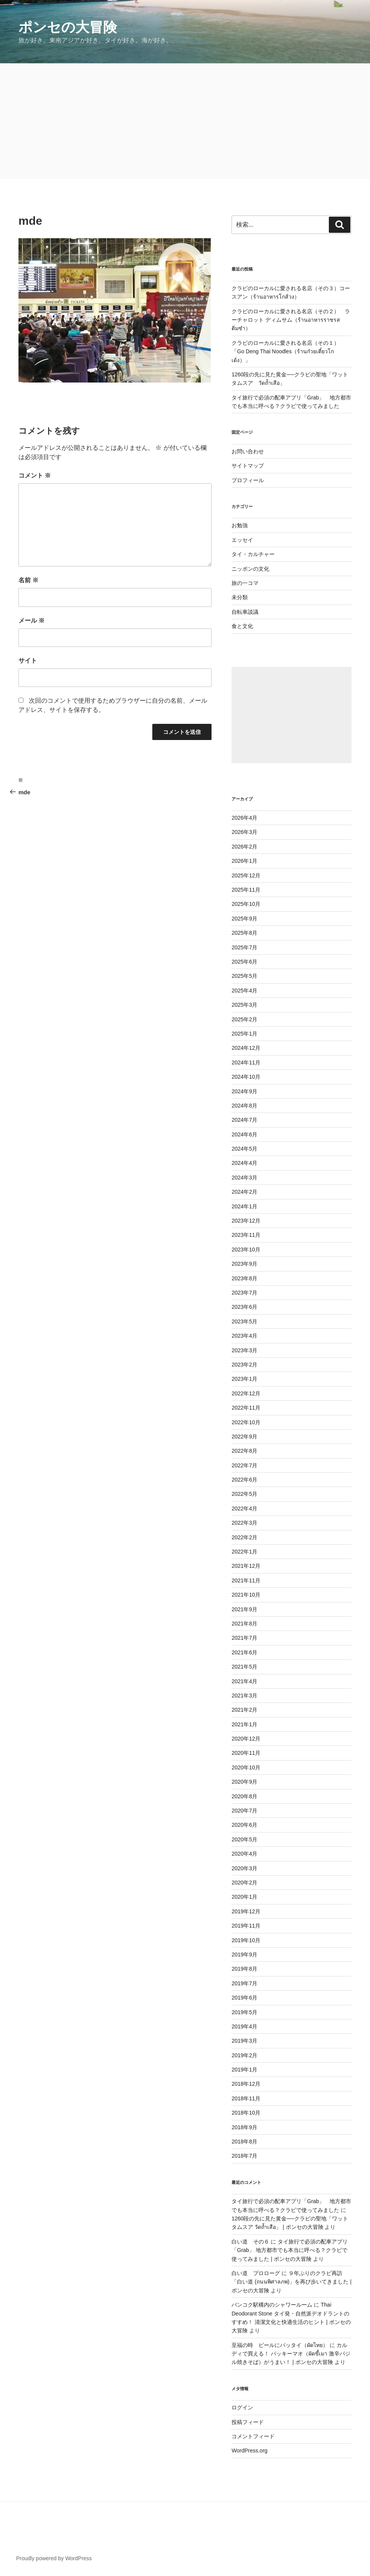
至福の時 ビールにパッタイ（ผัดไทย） (280, 2345)
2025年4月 (244, 990)
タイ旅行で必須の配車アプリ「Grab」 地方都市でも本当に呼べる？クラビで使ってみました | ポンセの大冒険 (290, 2250)
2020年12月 (246, 1739)
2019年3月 (244, 2041)
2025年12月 (246, 875)
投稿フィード (248, 2422)
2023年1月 (244, 1379)
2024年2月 (244, 1192)
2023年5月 (244, 1321)
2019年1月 (244, 2069)
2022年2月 (244, 1537)
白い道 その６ (250, 2242)
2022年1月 (244, 1552)
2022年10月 (246, 1422)
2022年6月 (244, 1480)
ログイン (242, 2407)
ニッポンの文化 (250, 569)
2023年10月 (246, 1249)
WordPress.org (249, 2450)
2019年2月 (244, 2055)
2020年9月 (244, 1782)
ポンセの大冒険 (67, 27)
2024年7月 (244, 1120)
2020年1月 (244, 1897)
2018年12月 (246, 2084)
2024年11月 (246, 1062)
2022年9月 (244, 1436)
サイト (27, 660)
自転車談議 (245, 612)
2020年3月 (244, 1868)
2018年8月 (244, 2141)
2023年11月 (246, 1235)
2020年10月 (246, 1767)
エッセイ (242, 540)
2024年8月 (244, 1106)
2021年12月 (246, 1566)
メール (31, 620)
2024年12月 (246, 1048)
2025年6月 (244, 962)
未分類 (240, 597)
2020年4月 (244, 1854)
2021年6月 (244, 1652)
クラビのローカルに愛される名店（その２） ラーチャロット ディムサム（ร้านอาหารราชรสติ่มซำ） (291, 320)
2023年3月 (244, 1350)
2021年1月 (244, 1724)
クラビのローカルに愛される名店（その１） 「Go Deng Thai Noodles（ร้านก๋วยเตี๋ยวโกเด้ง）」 (288, 351)
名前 (28, 580)
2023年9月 (244, 1264)
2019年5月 (244, 2012)
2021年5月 (244, 1667)
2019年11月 (246, 1926)
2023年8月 (244, 1278)
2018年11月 (246, 2098)
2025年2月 (244, 1019)
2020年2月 (244, 1882)
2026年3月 (244, 832)
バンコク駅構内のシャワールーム (272, 2305)
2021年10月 (246, 1595)
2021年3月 (244, 1695)
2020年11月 (246, 1753)
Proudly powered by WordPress (54, 2558)
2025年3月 (244, 1005)
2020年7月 (244, 1811)
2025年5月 (244, 976)
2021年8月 (244, 1623)
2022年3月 (244, 1523)
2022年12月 (246, 1393)
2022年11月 (246, 1408)
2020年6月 (244, 1825)
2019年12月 (246, 1911)
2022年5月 (244, 1494)
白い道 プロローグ (256, 2273)
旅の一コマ (245, 583)
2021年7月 (244, 1638)
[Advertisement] (185, 121)
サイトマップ (248, 466)
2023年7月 (244, 1293)
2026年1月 (244, 861)
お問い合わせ (248, 451)
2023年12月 (246, 1221)
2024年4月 (244, 1163)
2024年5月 (244, 1149)
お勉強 (240, 525)
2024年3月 (244, 1177)
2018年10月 (246, 2113)
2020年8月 (244, 1796)
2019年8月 (244, 1969)
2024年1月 (244, 1206)
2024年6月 (244, 1134)
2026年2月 (244, 847)
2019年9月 (244, 1954)
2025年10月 (246, 904)
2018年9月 (244, 2127)
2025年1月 (244, 1034)
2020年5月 (244, 1839)
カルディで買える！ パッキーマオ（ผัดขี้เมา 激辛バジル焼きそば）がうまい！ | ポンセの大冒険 (291, 2354)
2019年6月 (244, 1998)
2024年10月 (246, 1077)
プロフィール (248, 480)
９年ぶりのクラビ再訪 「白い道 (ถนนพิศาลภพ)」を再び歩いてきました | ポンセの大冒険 (292, 2282)
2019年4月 (244, 2026)
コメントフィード (253, 2436)
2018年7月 (244, 2156)
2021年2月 (244, 1710)
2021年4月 (244, 1681)
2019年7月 (244, 1983)
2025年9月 (244, 918)
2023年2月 (244, 1365)
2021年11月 (246, 1580)
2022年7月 (244, 1465)
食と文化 (242, 626)
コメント (34, 475)
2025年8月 (244, 933)
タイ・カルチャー (253, 554)
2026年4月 (244, 818)
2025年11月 (246, 890)
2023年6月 (244, 1307)
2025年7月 (244, 947)
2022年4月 (244, 1508)
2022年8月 (244, 1451)
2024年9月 (244, 1091)
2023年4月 (244, 1336)
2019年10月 (246, 1940)
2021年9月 (244, 1609)
